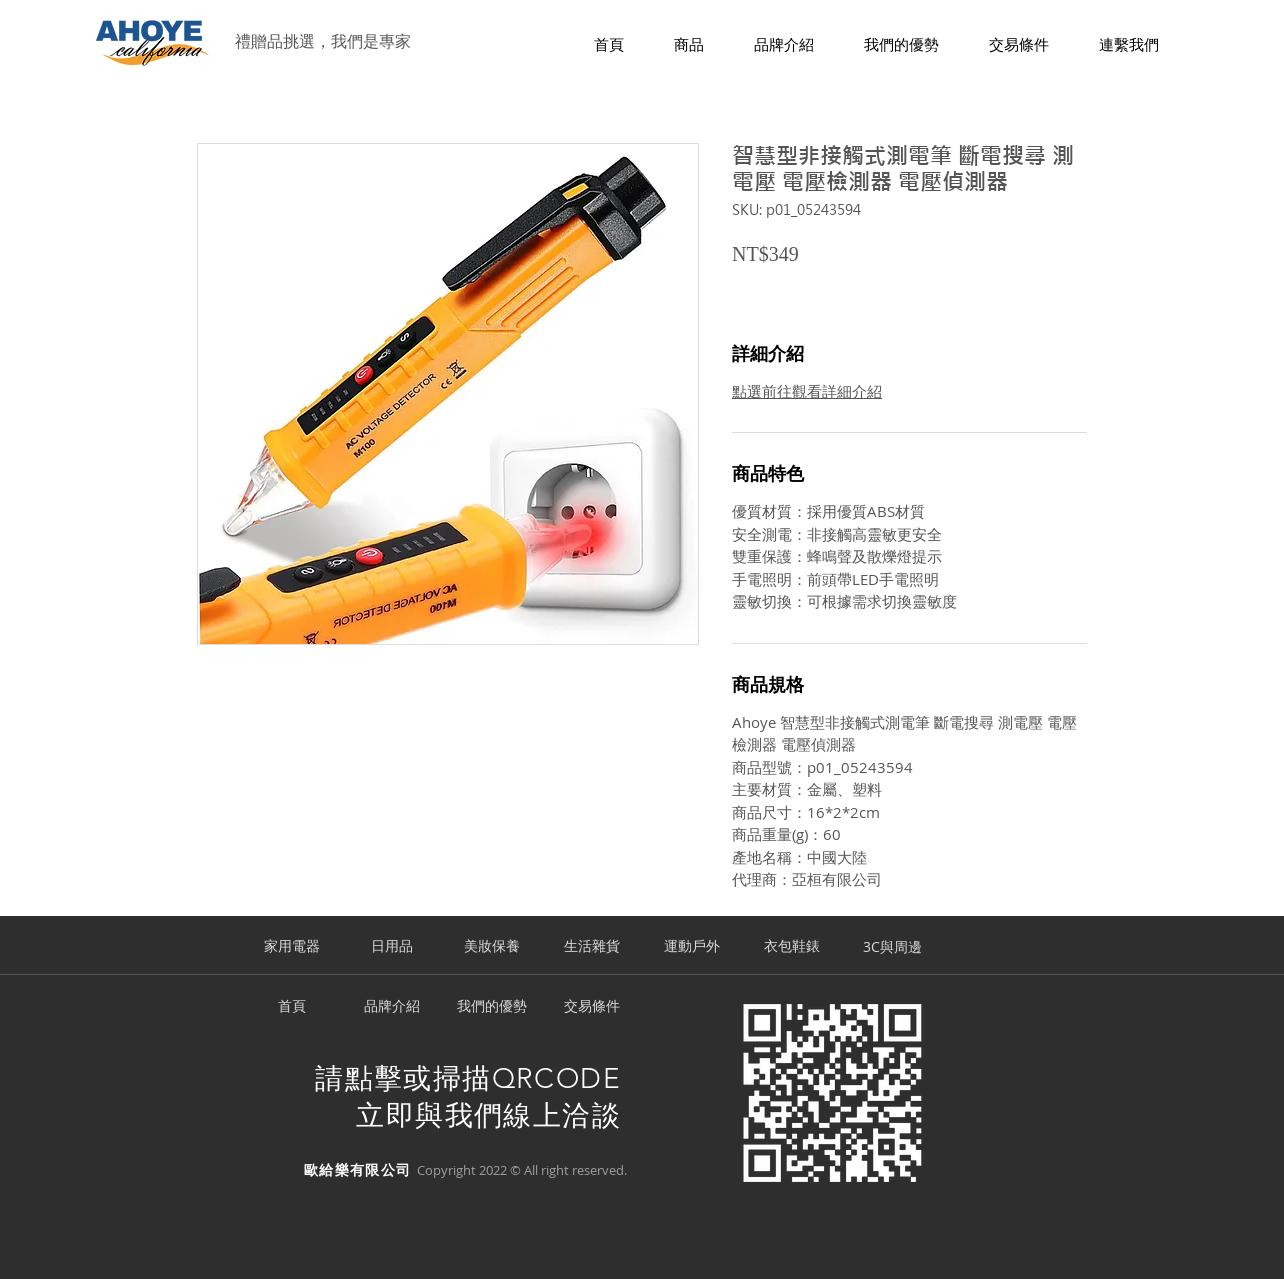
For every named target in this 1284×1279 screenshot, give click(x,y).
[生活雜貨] (592, 947)
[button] (689, 45)
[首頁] (292, 1007)
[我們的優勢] (492, 1007)
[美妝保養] (492, 947)
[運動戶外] (692, 947)
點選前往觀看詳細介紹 (807, 391)
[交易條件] (592, 1007)
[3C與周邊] (892, 947)
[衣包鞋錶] (792, 947)
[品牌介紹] (392, 1007)
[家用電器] (292, 947)
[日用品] (392, 947)
